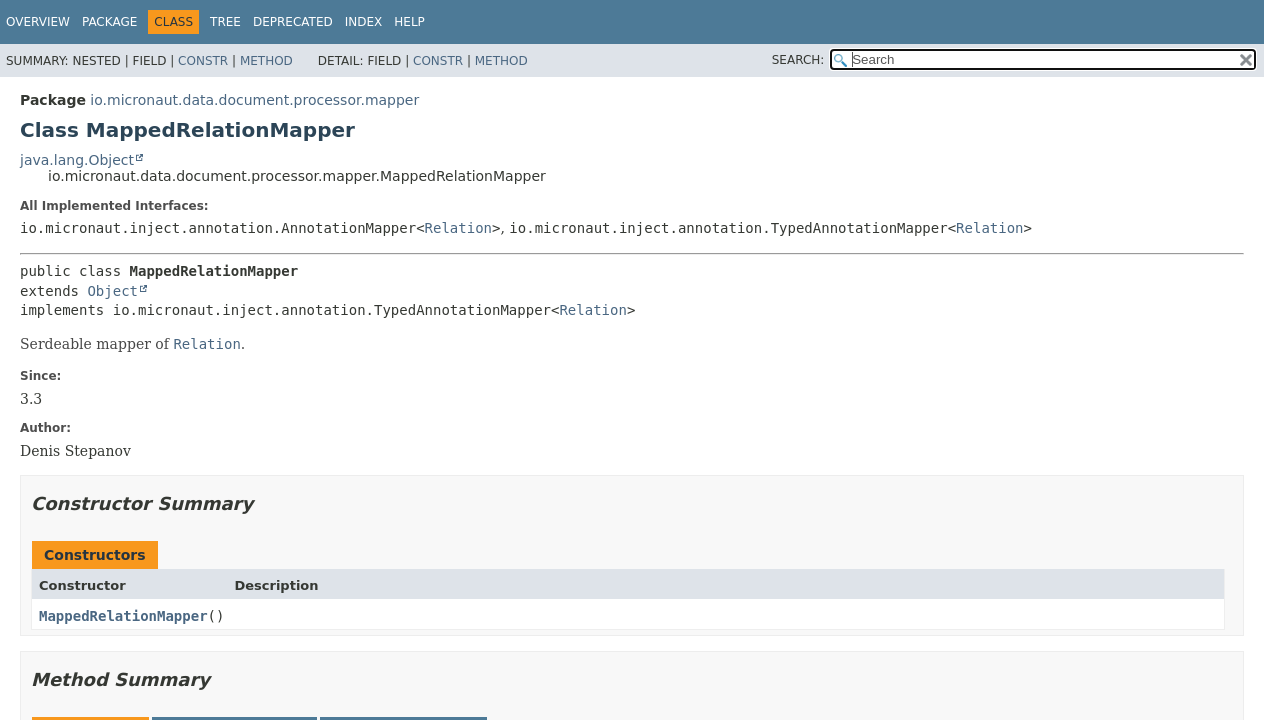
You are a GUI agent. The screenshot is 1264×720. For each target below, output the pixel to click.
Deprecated (293, 22)
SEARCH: (798, 60)
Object (112, 291)
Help (409, 22)
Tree (225, 22)
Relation (458, 228)
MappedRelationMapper (123, 616)
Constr (203, 61)
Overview (38, 22)
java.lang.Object (77, 160)
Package (109, 22)
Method (266, 61)
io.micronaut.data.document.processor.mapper (254, 100)
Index (364, 22)
